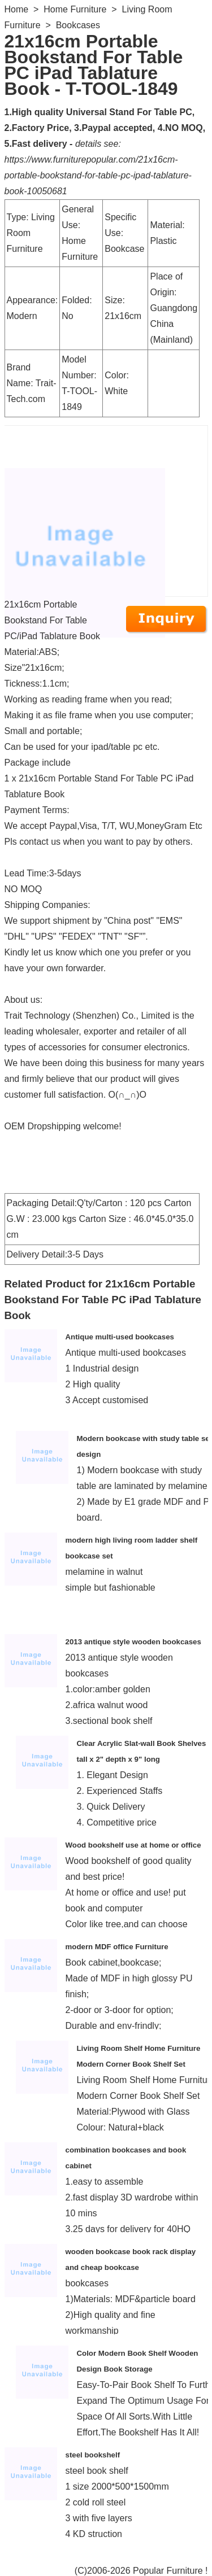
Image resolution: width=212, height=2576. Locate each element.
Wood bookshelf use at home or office (133, 1845)
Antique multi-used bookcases (120, 1337)
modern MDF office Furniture (117, 1946)
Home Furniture (75, 9)
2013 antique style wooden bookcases (133, 1642)
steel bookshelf (93, 2455)
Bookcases (78, 25)
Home (17, 9)
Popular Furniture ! (170, 2570)
